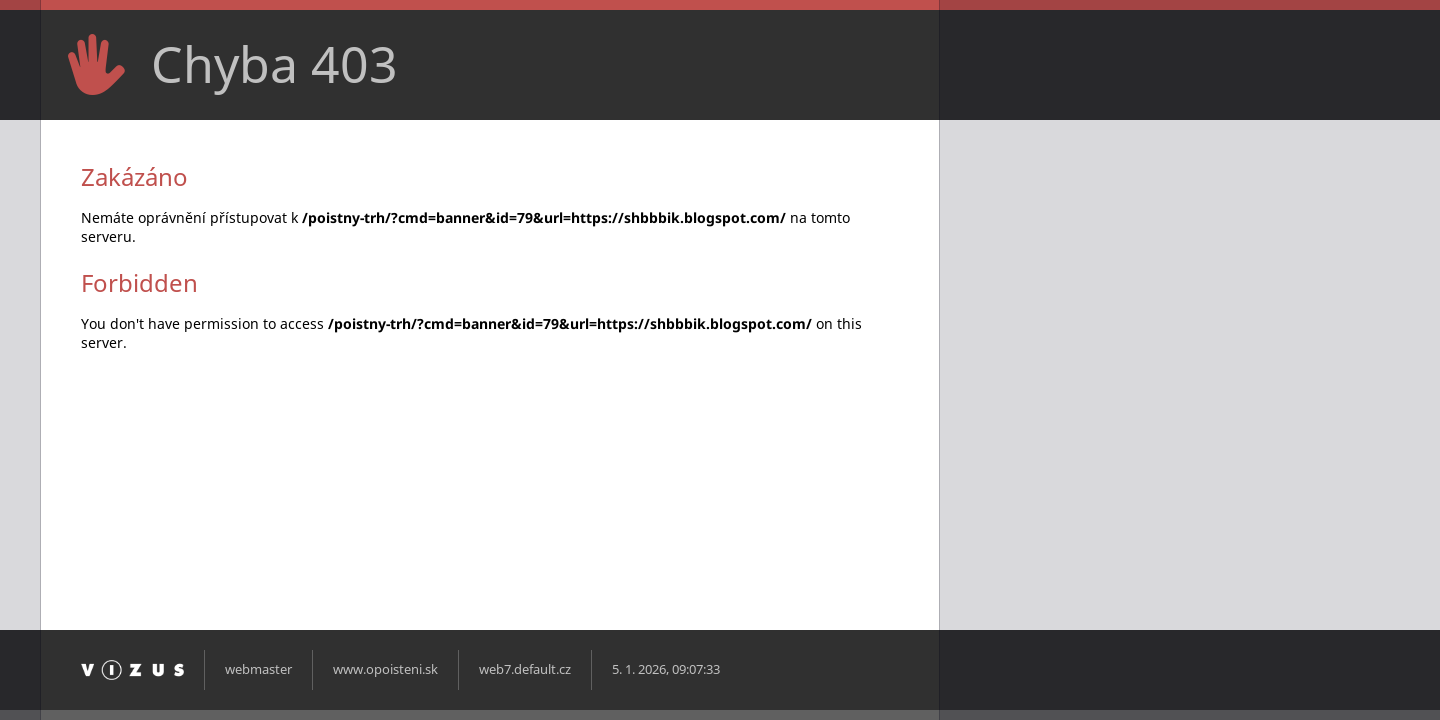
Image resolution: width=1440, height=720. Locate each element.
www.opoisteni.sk (385, 669)
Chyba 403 (274, 64)
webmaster (258, 669)
